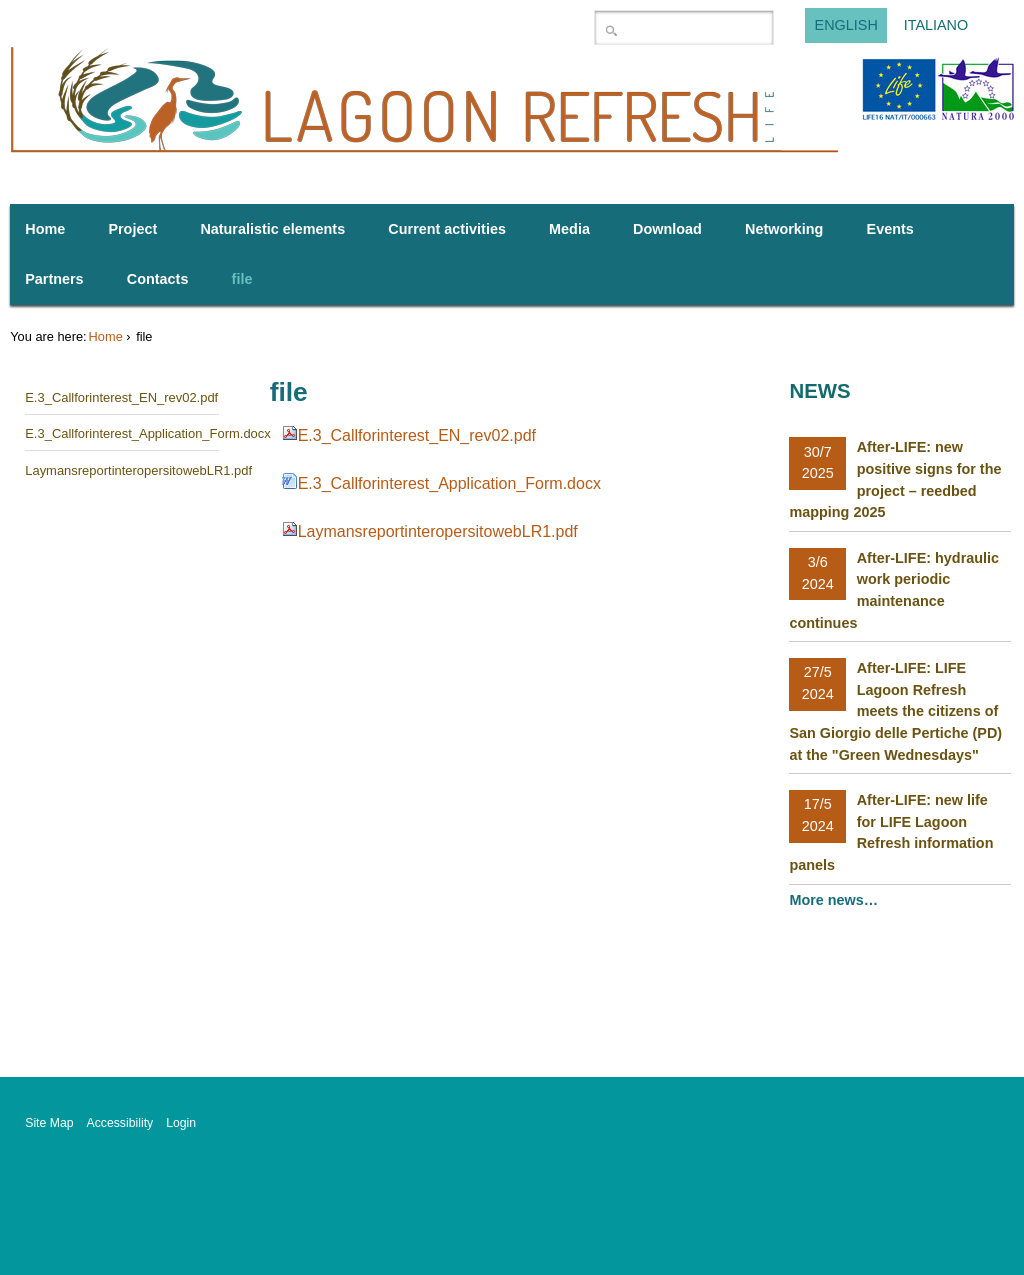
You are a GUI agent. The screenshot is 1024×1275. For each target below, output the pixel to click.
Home (106, 336)
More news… (835, 900)
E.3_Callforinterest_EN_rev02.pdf (417, 435)
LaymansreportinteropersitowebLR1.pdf (438, 531)
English (846, 26)
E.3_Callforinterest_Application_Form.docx (449, 483)
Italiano (936, 26)
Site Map (49, 1123)
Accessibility (120, 1123)
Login (181, 1123)
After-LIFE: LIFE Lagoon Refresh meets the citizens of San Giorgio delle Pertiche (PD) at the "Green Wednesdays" (895, 711)
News (819, 391)
